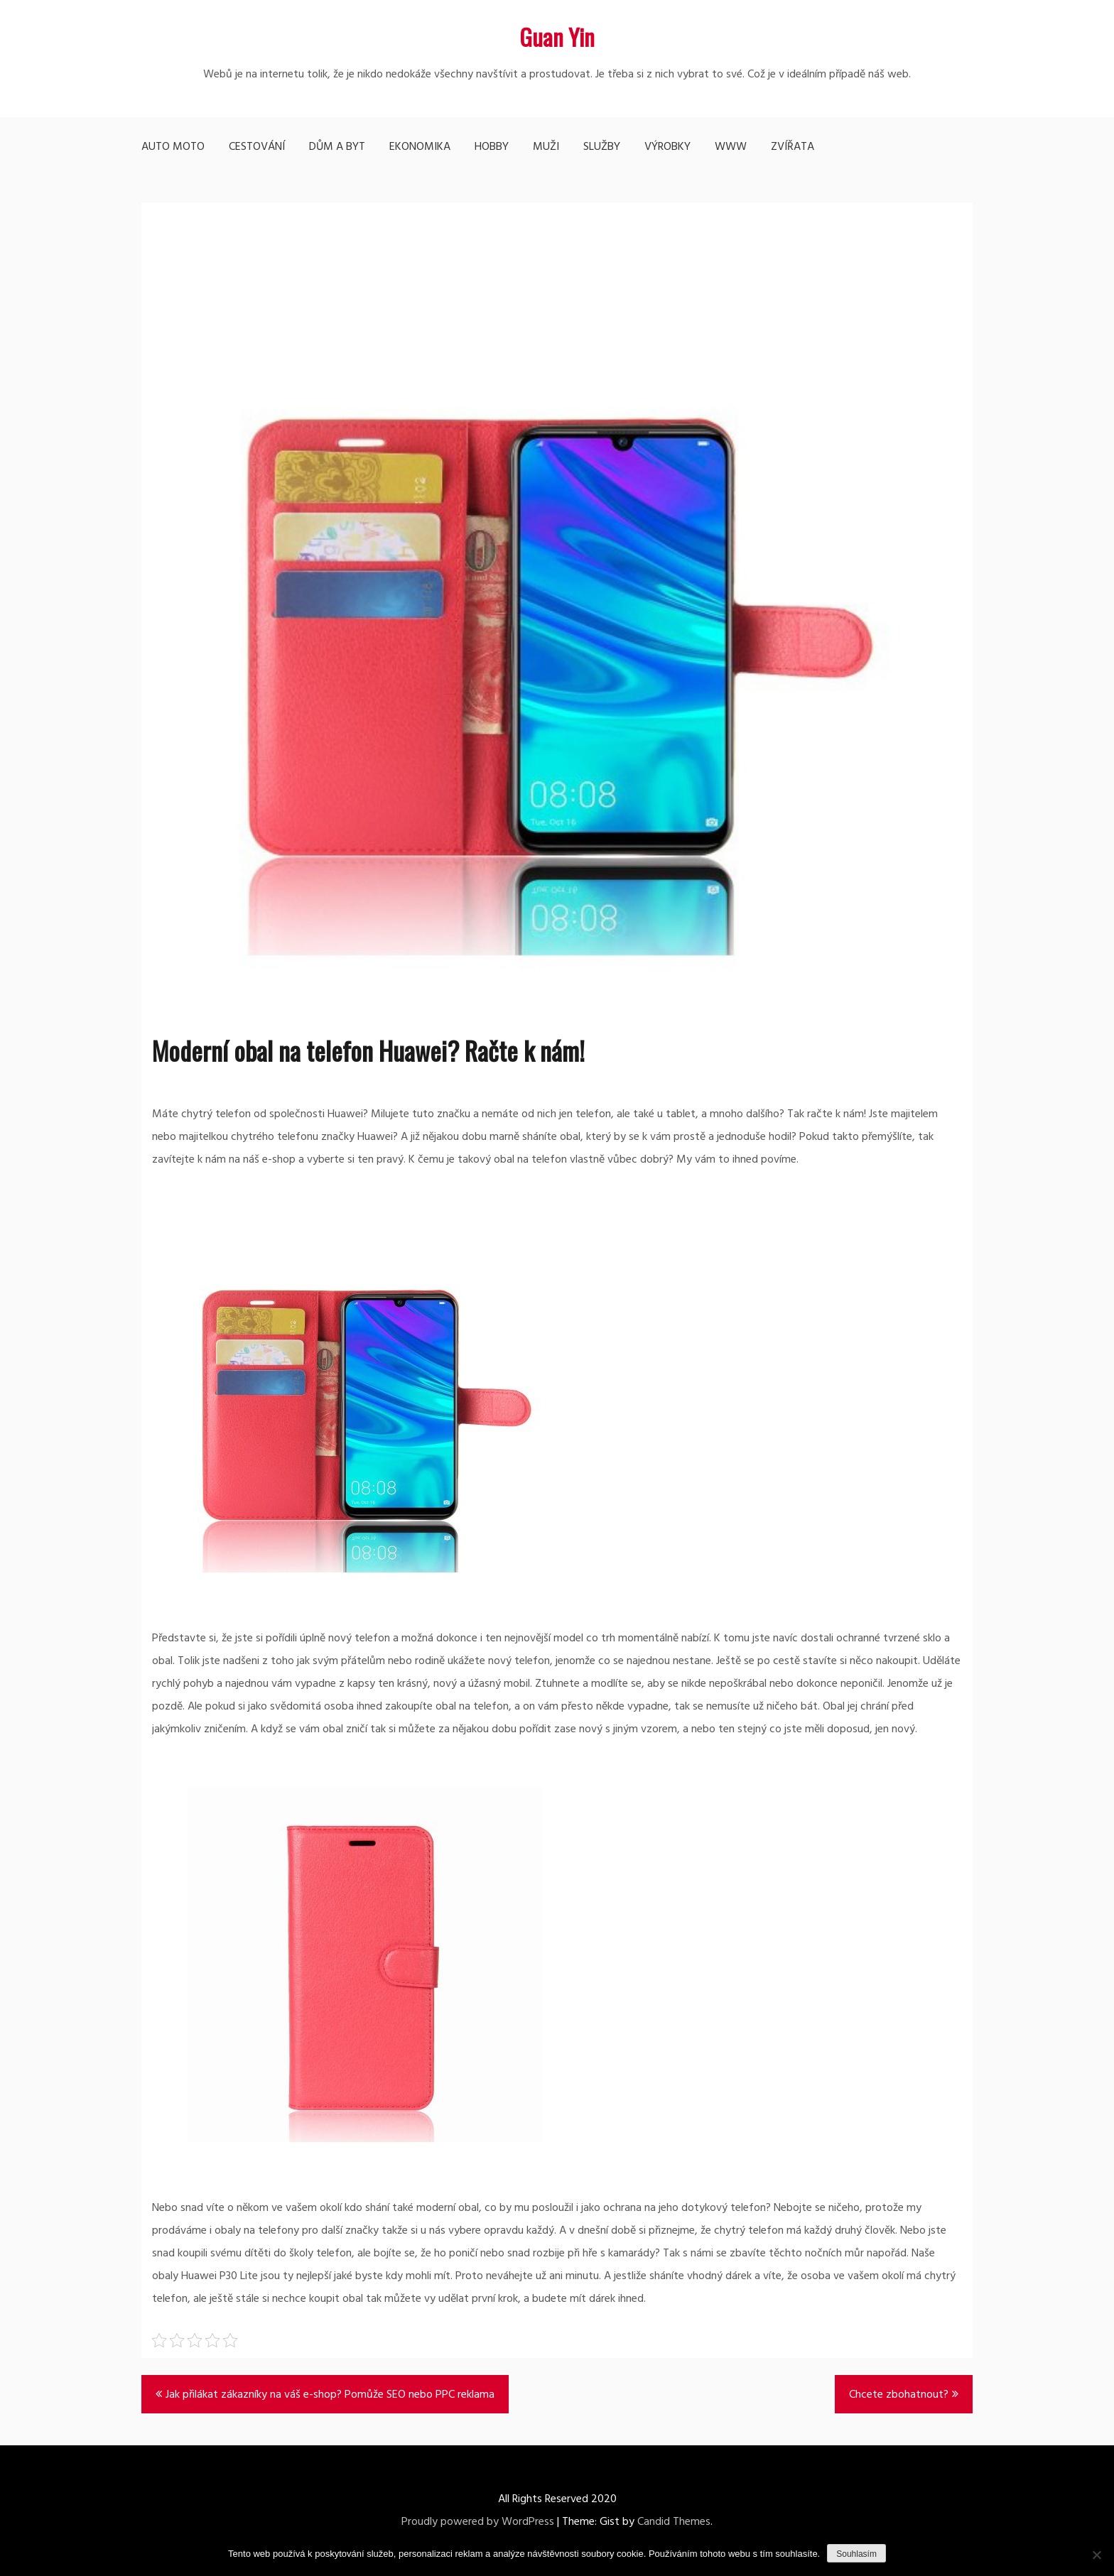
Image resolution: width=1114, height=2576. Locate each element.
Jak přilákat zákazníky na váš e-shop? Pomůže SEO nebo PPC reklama (330, 2395)
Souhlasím (856, 2554)
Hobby (492, 147)
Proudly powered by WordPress (477, 2522)
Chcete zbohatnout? (898, 2395)
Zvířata (792, 147)
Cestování (257, 147)
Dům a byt (337, 147)
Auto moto (173, 147)
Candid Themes (673, 2522)
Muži (546, 147)
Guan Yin (557, 36)
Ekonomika (419, 147)
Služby (601, 147)
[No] (1096, 2555)
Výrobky (667, 147)
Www (731, 147)
